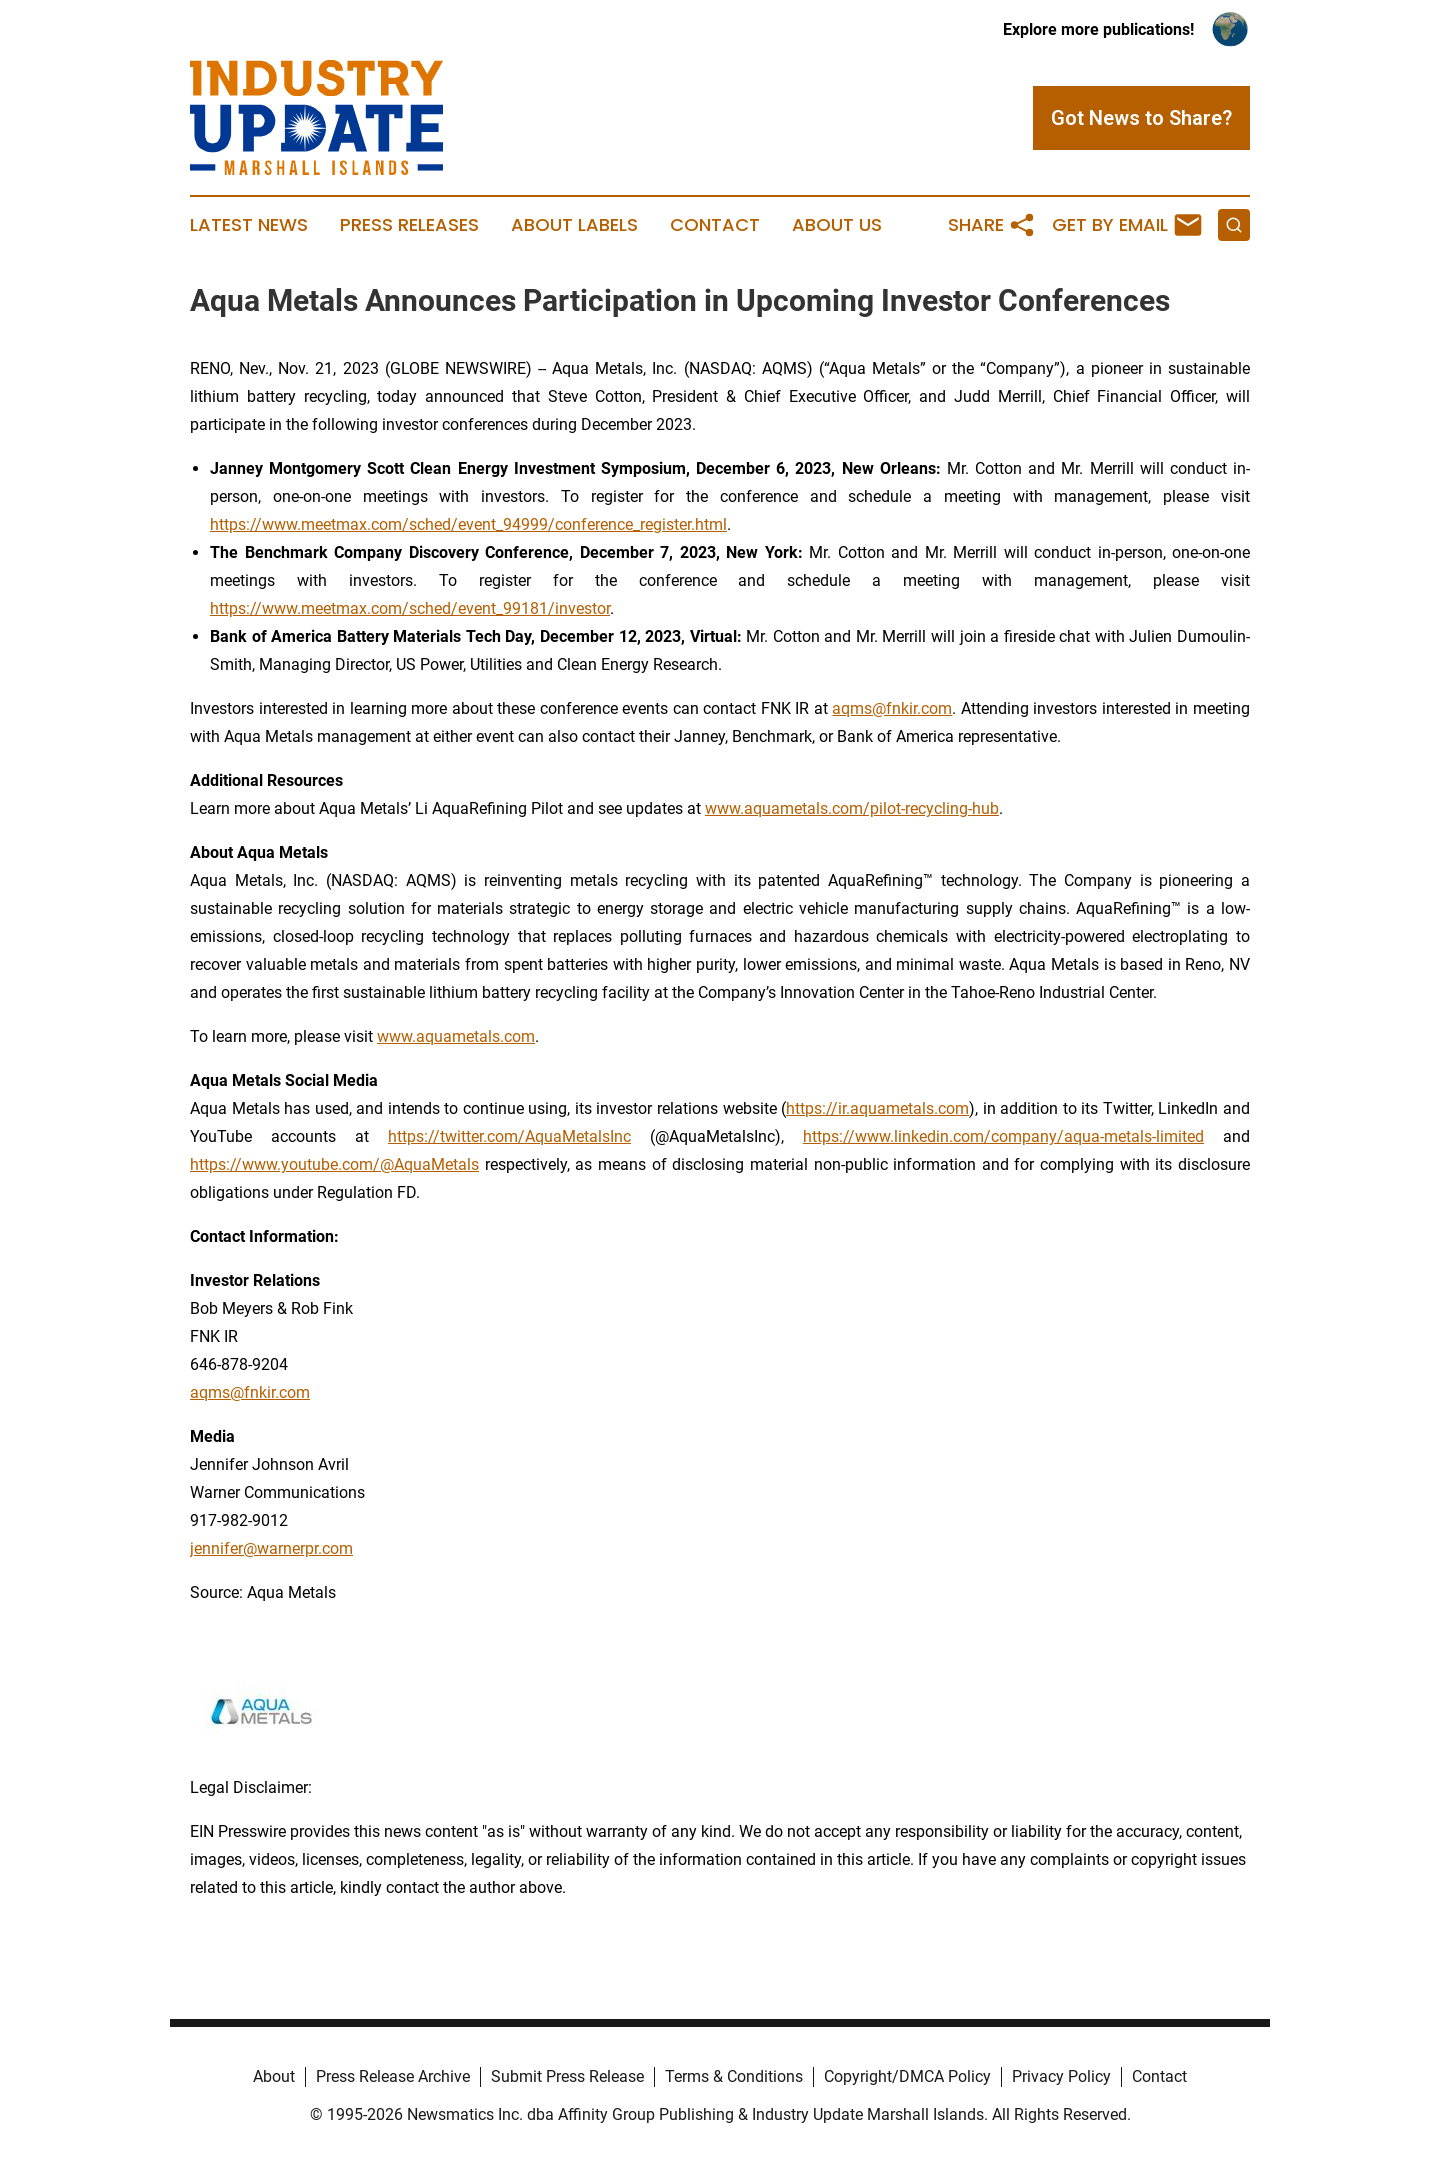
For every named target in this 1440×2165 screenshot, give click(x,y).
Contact (715, 225)
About (274, 2076)
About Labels (574, 225)
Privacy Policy (1061, 2076)
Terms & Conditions (734, 2076)
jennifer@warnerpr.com (271, 1548)
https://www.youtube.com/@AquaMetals (334, 1164)
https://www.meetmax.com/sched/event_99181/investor (410, 608)
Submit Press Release (567, 2076)
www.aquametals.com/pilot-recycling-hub (852, 808)
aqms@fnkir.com (892, 708)
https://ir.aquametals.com (877, 1108)
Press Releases (409, 225)
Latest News (249, 225)
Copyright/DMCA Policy (907, 2076)
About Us (837, 225)
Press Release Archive (393, 2076)
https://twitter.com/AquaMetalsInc (509, 1136)
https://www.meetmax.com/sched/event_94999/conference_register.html (468, 524)
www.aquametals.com (456, 1036)
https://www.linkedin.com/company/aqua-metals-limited (1003, 1136)
